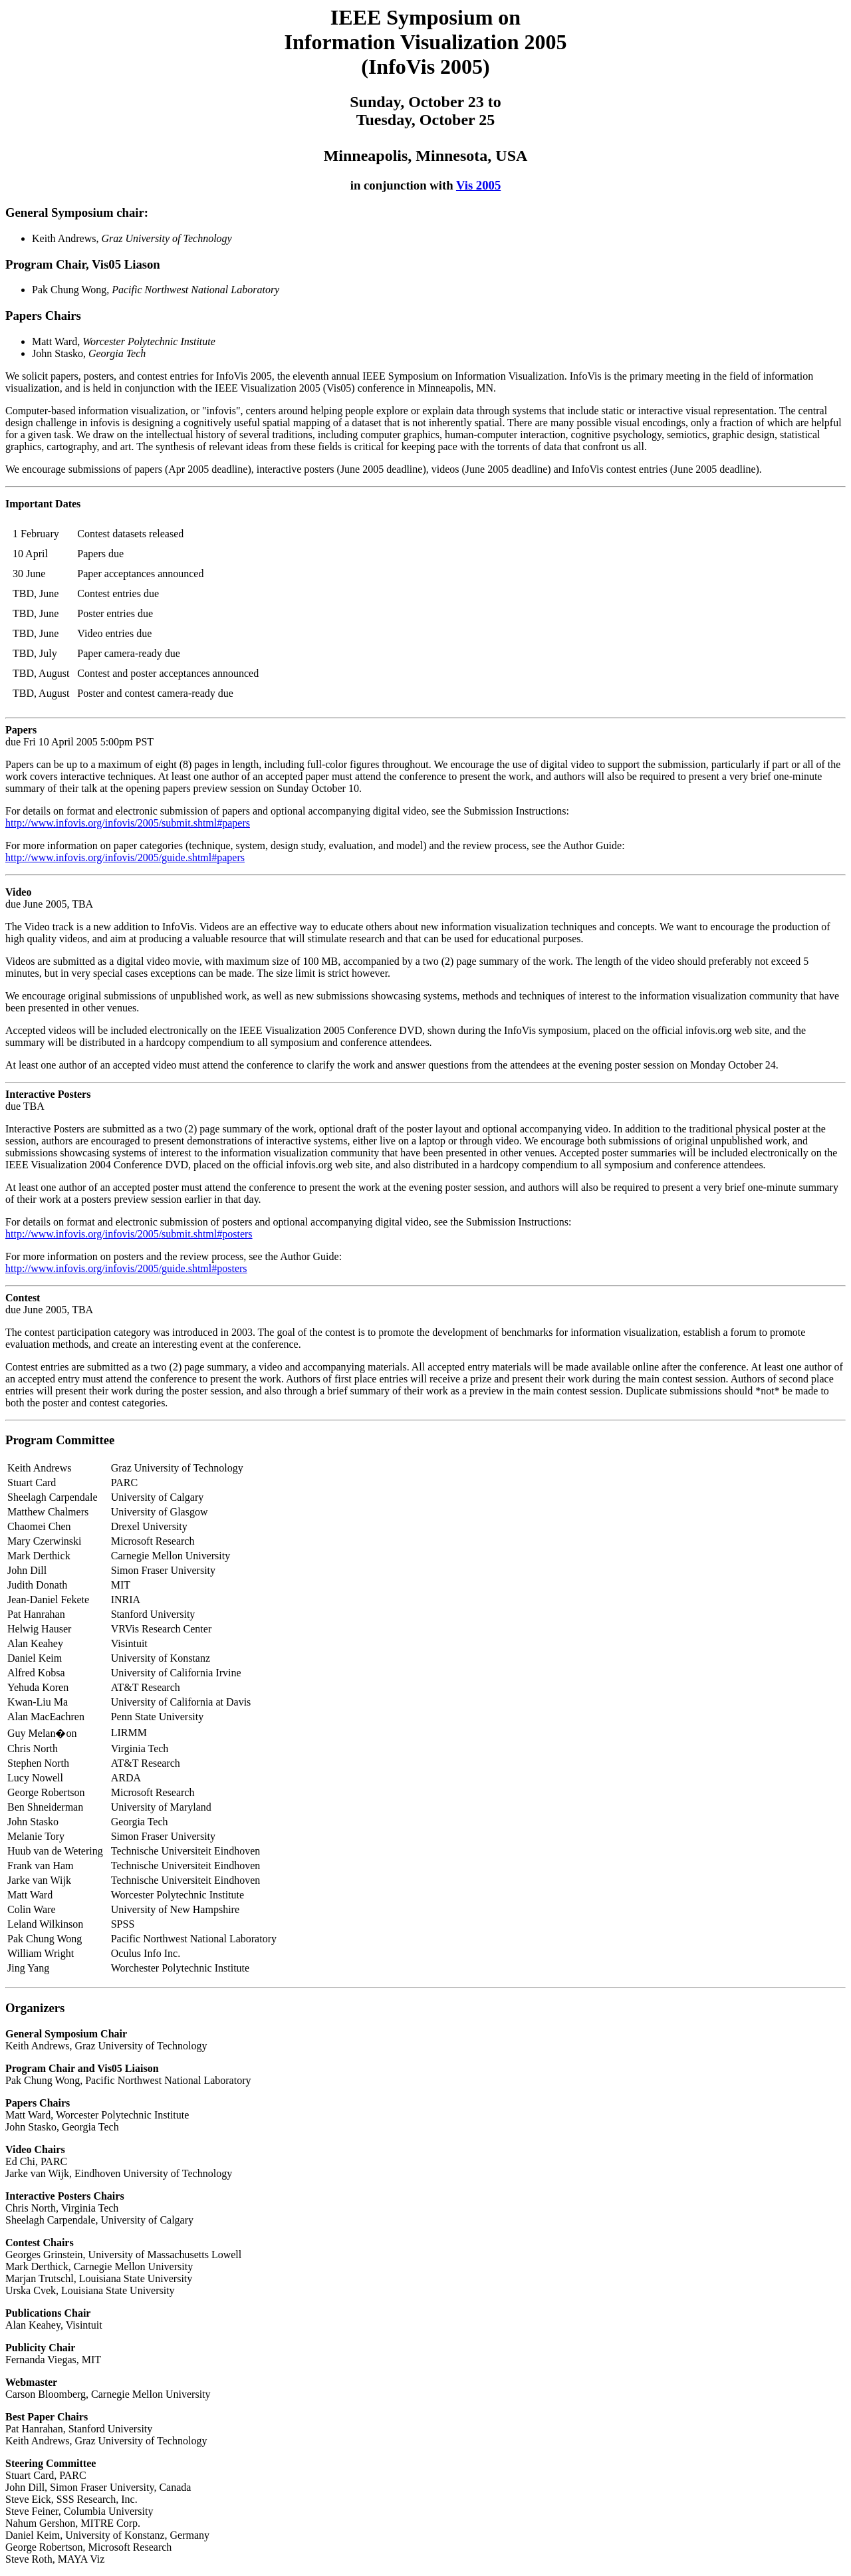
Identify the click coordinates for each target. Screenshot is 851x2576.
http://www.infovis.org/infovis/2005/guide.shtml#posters (126, 1268)
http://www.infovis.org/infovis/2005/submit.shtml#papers (127, 823)
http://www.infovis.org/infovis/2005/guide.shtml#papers (125, 857)
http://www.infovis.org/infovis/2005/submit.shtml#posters (129, 1233)
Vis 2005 (478, 185)
